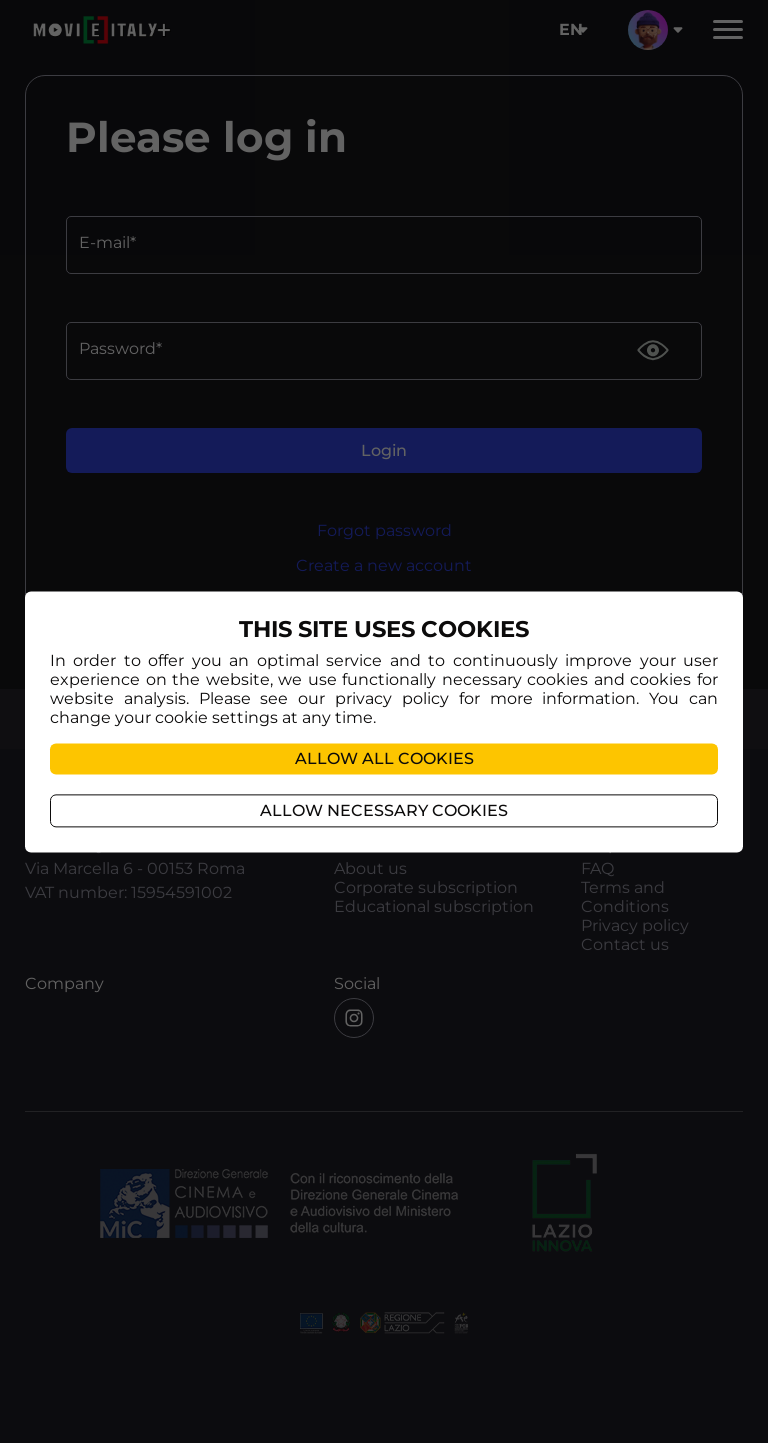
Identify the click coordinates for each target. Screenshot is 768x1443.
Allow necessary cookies (384, 810)
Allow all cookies (384, 758)
